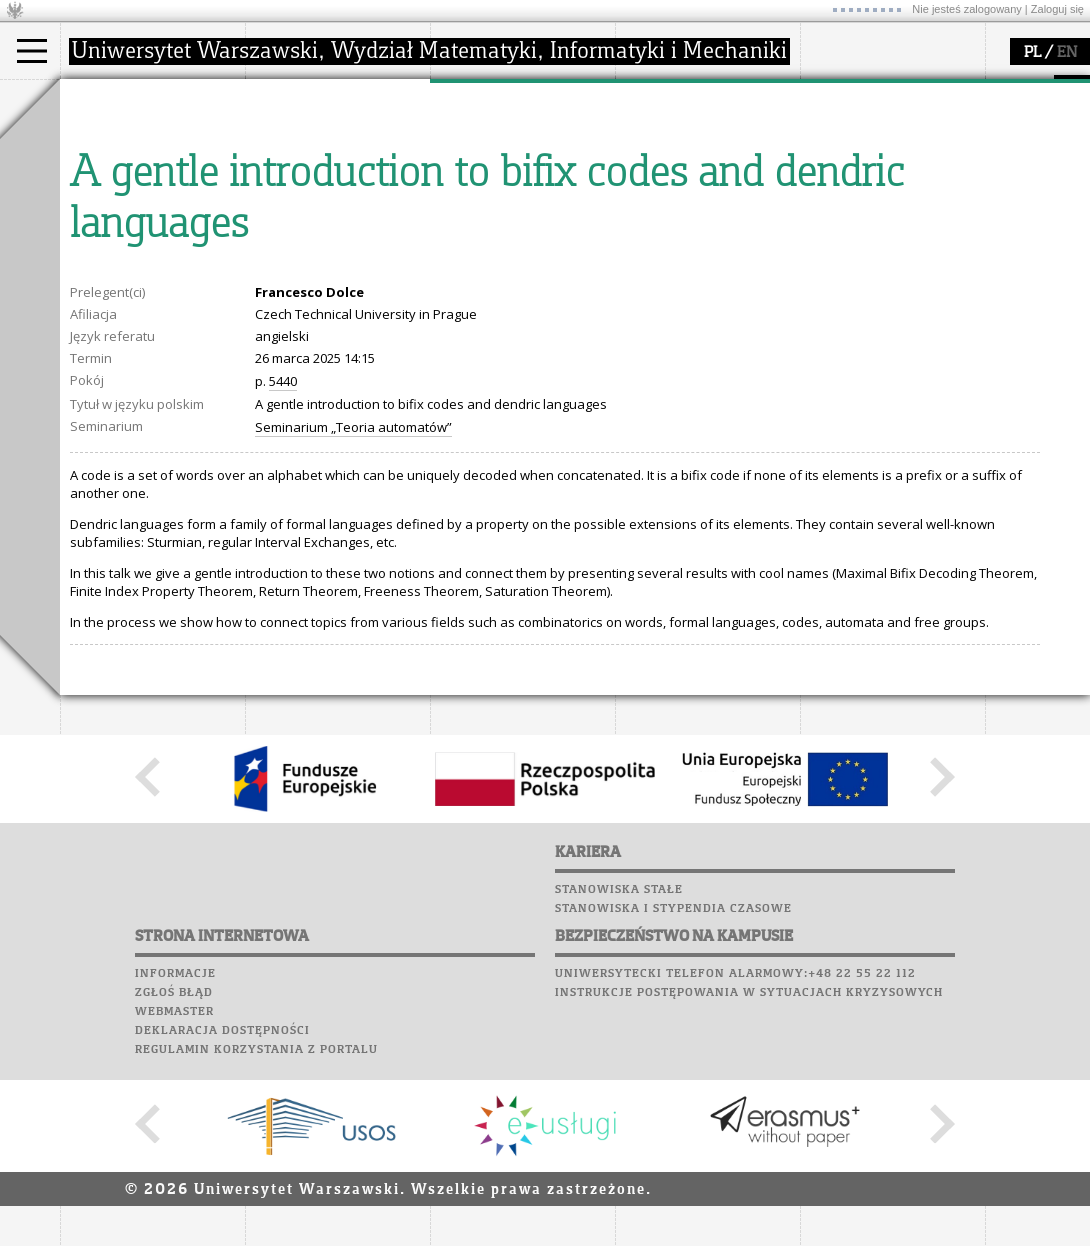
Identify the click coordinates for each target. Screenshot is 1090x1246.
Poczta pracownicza (877, 166)
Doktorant (115, 174)
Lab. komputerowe (869, 128)
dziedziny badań (506, 138)
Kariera (838, 223)
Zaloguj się (1057, 9)
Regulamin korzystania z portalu (256, 1235)
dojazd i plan (309, 138)
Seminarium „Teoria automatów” (353, 612)
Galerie (936, 204)
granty (474, 192)
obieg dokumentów (513, 228)
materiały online (689, 156)
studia (99, 98)
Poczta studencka (868, 147)
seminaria (485, 156)
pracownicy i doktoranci (341, 210)
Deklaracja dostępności (222, 1216)
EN (1067, 53)
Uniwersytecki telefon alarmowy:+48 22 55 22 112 (735, 1159)
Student (109, 156)
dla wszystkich (684, 210)
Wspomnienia (850, 204)
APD (923, 90)
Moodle (829, 109)
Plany (890, 109)
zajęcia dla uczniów (698, 138)
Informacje (175, 1159)
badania (477, 98)
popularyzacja (692, 98)
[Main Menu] (32, 51)
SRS (887, 90)
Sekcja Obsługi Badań (521, 210)
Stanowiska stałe (619, 1075)
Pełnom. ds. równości (148, 246)
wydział (292, 98)
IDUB (469, 246)
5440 (283, 566)
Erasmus (111, 210)
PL (1032, 53)
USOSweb (833, 90)
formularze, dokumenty (341, 228)
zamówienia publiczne (338, 246)
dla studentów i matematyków (686, 183)
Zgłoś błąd (174, 1178)
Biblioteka (841, 185)
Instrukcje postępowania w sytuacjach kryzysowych (749, 1178)
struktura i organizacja (338, 156)
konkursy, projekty (696, 228)
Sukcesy (831, 242)
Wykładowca (123, 192)
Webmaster (174, 1197)
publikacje (486, 174)
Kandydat (114, 138)
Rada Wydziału (315, 174)
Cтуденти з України (147, 228)
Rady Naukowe (316, 192)
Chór (909, 185)
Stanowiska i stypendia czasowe (673, 1094)
